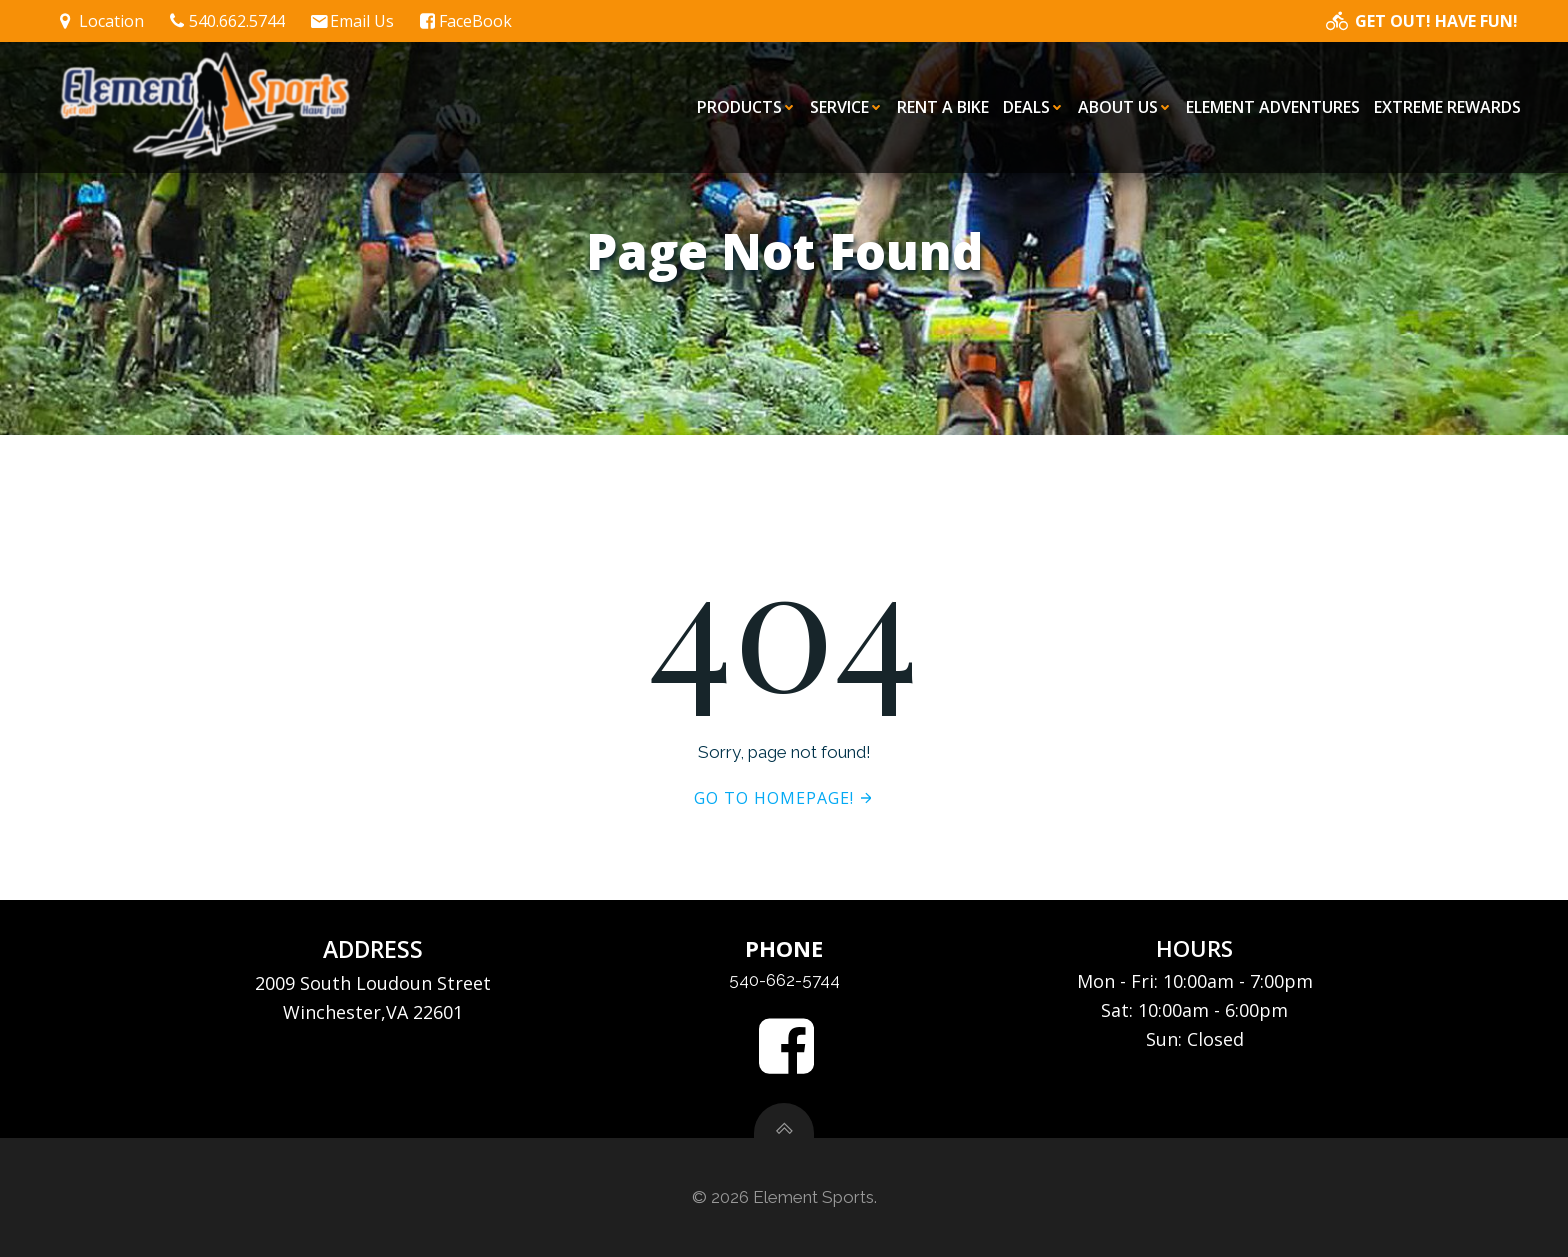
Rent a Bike (943, 107)
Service (846, 107)
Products (746, 107)
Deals (1033, 107)
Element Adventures (1273, 107)
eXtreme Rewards (1447, 107)
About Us (1125, 107)
